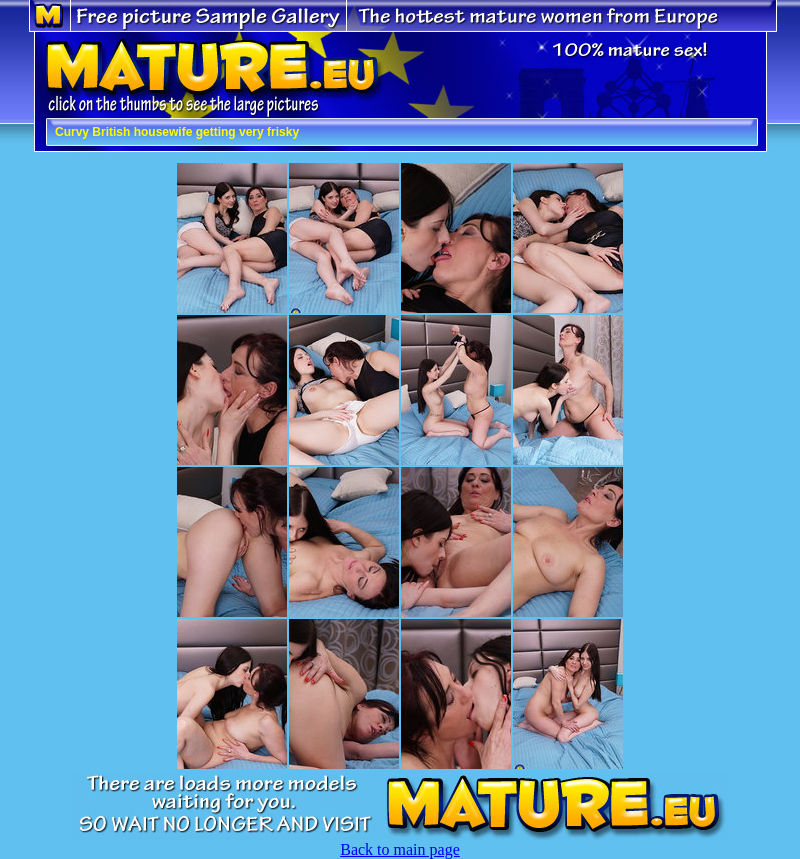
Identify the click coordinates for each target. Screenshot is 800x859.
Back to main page (400, 849)
